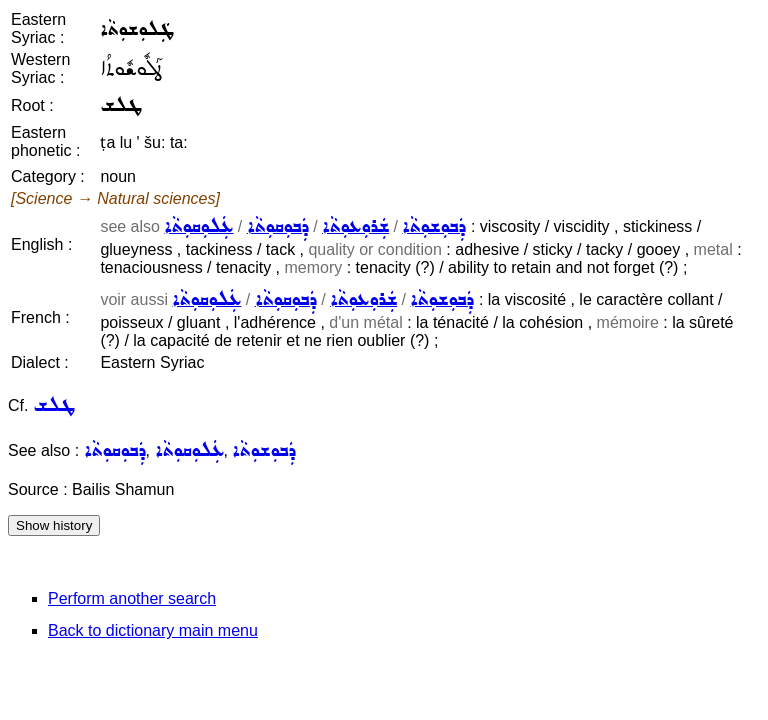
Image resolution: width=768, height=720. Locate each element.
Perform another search (132, 598)
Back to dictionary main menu (153, 630)
